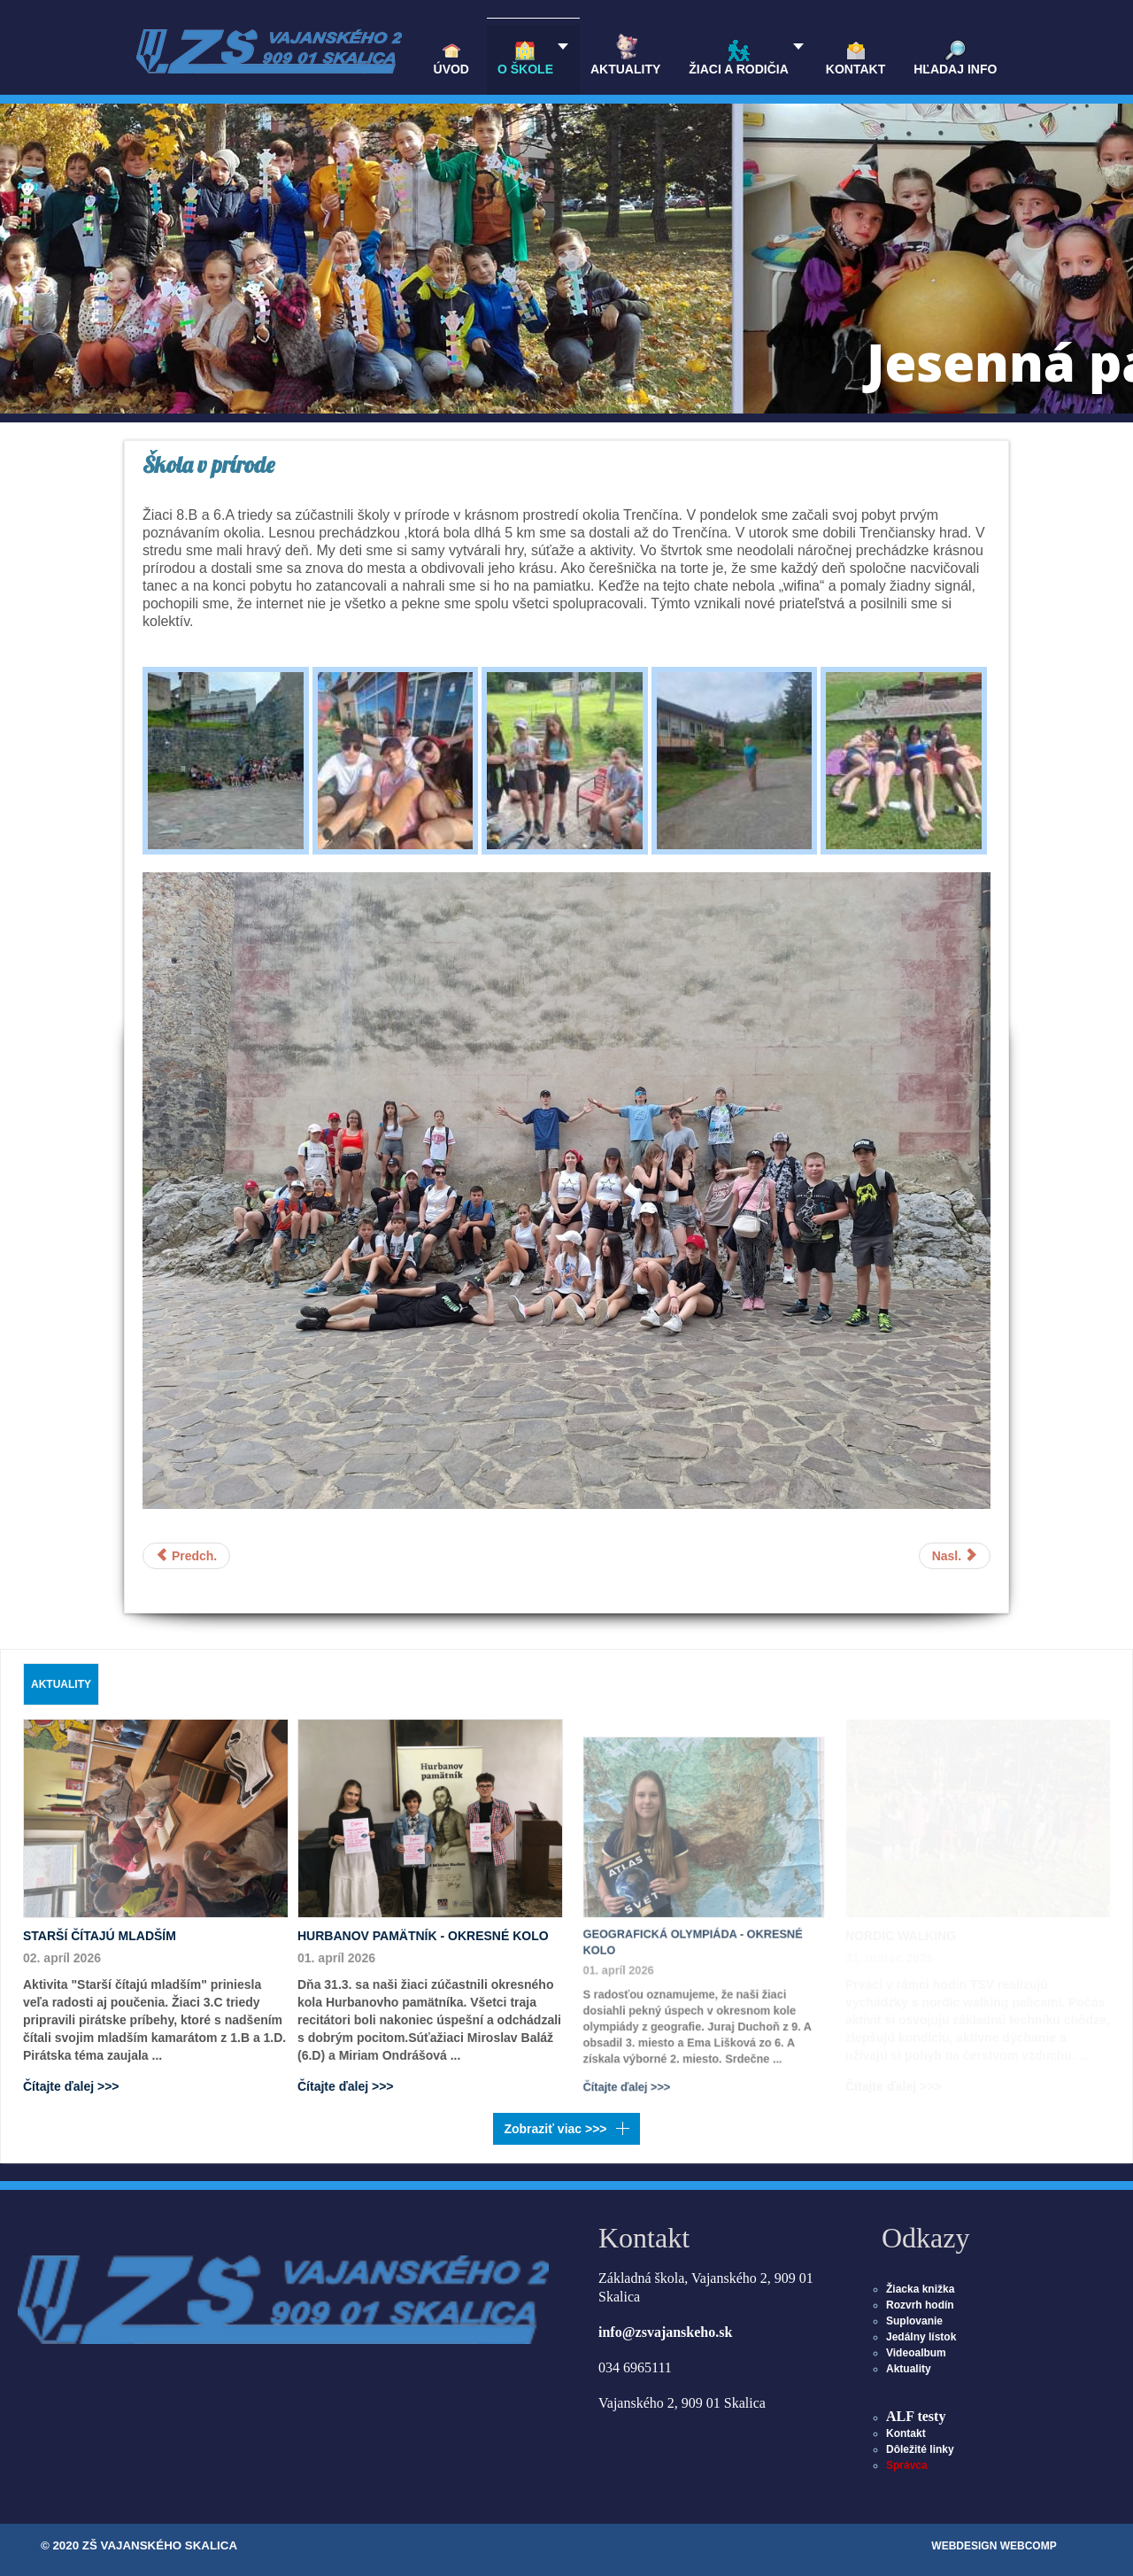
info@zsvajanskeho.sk (665, 2332)
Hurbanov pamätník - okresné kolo (423, 1932)
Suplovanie (914, 2321)
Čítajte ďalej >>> (71, 2085)
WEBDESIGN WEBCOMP (993, 2546)
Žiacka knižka (920, 2289)
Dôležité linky (920, 2449)
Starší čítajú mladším (99, 1936)
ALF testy (915, 2416)
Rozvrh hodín (920, 2305)
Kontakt (906, 2433)
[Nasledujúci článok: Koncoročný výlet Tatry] (954, 1556)
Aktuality (908, 2369)
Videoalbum (916, 2353)
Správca (907, 2465)
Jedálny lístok (921, 2337)
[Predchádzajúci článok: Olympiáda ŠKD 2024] (186, 1556)
